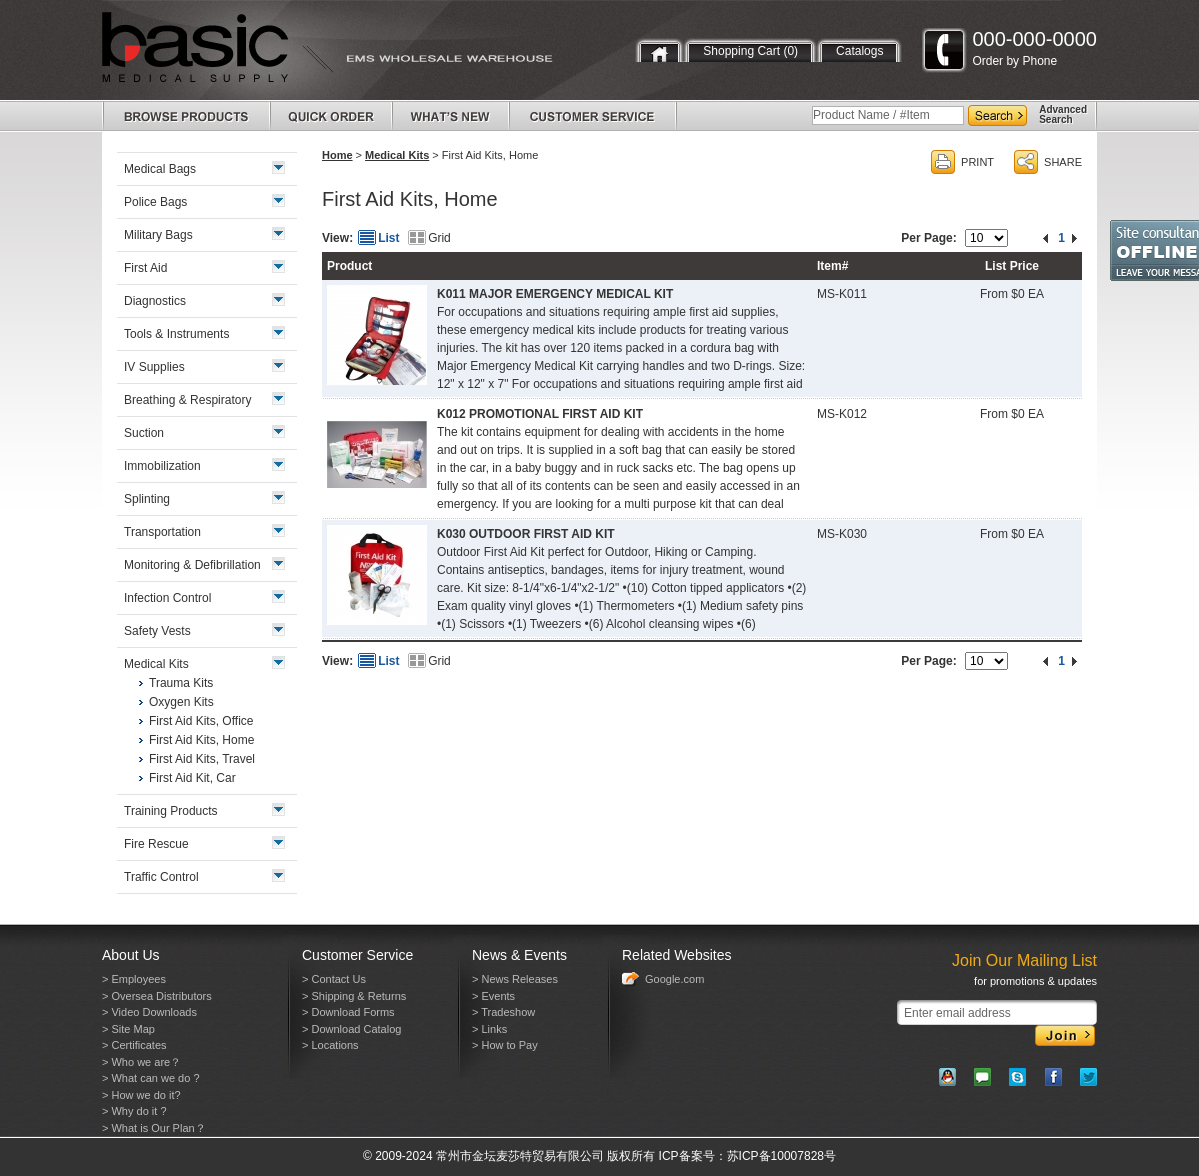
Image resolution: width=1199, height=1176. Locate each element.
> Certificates (134, 1045)
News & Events (519, 955)
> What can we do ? (151, 1078)
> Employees (134, 979)
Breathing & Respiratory (187, 400)
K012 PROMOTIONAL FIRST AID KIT (540, 414)
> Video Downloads (149, 1012)
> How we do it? (141, 1095)
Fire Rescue (156, 844)
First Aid (145, 268)
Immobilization (162, 466)
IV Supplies (154, 367)
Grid (439, 238)
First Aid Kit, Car (192, 778)
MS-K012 (842, 414)
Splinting (147, 499)
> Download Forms (348, 1012)
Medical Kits (397, 155)
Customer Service (357, 955)
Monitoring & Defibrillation (192, 565)
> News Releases (515, 979)
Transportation (162, 532)
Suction (144, 433)
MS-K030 (842, 534)
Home (337, 155)
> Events (493, 996)
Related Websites (676, 955)
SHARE (1063, 162)
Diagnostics (155, 301)
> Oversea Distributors (157, 996)
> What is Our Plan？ (154, 1128)
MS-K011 (842, 294)
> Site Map (128, 1029)
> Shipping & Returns (354, 996)
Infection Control (167, 598)
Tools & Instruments (176, 334)
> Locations (330, 1045)
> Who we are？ (141, 1062)
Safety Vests (157, 631)
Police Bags (155, 202)
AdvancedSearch (1063, 114)
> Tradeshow (503, 1012)
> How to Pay (505, 1045)
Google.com (674, 979)
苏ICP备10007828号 (781, 1156)
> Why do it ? (134, 1111)
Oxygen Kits (181, 702)
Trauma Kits (181, 683)
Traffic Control (161, 877)
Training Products (171, 811)
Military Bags (158, 235)
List (388, 238)
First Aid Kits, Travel (202, 759)
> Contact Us (334, 979)
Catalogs (859, 51)
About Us (131, 955)
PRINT (977, 162)
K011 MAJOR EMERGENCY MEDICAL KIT (555, 294)
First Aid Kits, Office (201, 721)
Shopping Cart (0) (750, 51)
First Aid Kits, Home (201, 740)
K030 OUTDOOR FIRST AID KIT (526, 534)
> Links (489, 1029)
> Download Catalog (351, 1029)
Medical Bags (160, 169)
